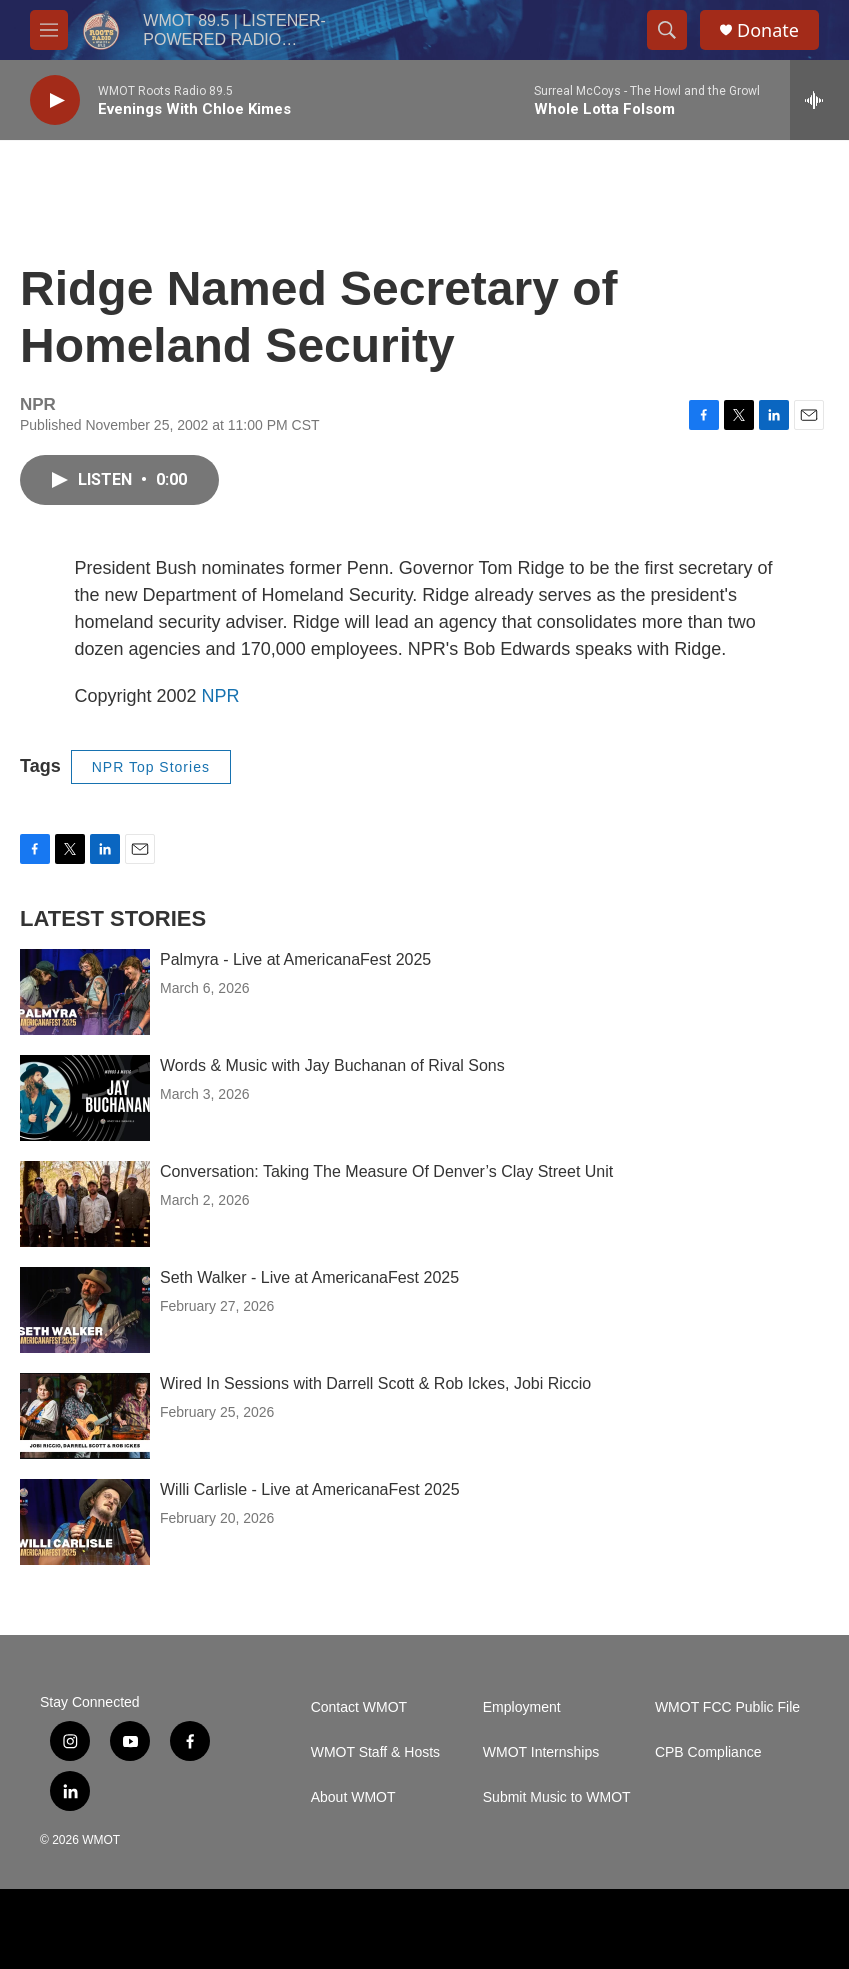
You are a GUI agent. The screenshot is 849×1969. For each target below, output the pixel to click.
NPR (221, 696)
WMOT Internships (541, 1752)
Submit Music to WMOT (557, 1797)
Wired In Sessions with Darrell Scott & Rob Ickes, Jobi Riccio (375, 1383)
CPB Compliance (708, 1752)
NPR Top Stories (151, 767)
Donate (768, 30)
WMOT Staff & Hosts (375, 1752)
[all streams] (819, 100)
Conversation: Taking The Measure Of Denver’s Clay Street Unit (386, 1171)
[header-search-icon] (667, 30)
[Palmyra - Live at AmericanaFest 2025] (85, 992)
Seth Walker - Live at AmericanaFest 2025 (309, 1277)
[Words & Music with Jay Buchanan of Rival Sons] (85, 1098)
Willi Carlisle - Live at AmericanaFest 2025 (310, 1489)
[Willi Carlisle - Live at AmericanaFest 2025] (85, 1522)
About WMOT (353, 1797)
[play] (55, 100)
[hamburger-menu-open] (49, 30)
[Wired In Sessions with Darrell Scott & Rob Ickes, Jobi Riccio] (85, 1416)
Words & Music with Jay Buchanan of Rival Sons (332, 1065)
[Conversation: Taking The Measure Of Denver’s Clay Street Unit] (85, 1204)
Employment (522, 1707)
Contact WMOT (359, 1707)
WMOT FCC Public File (727, 1707)
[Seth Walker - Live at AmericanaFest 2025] (85, 1310)
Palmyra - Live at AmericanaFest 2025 (295, 959)
